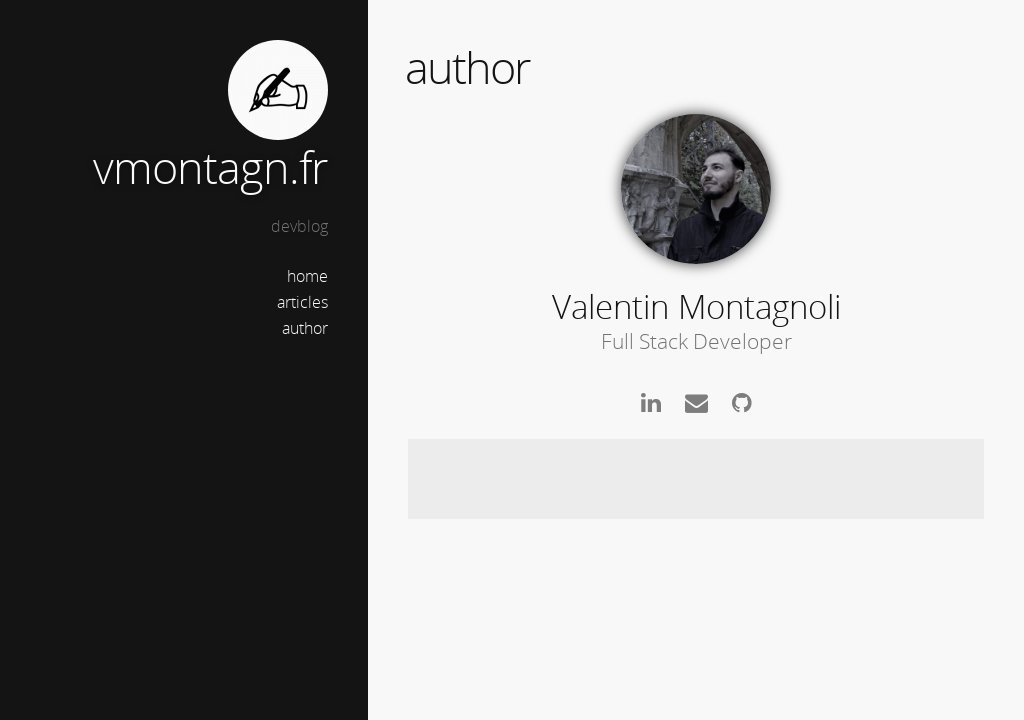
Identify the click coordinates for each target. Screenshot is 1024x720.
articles (302, 302)
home (307, 276)
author (305, 328)
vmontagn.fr (210, 166)
